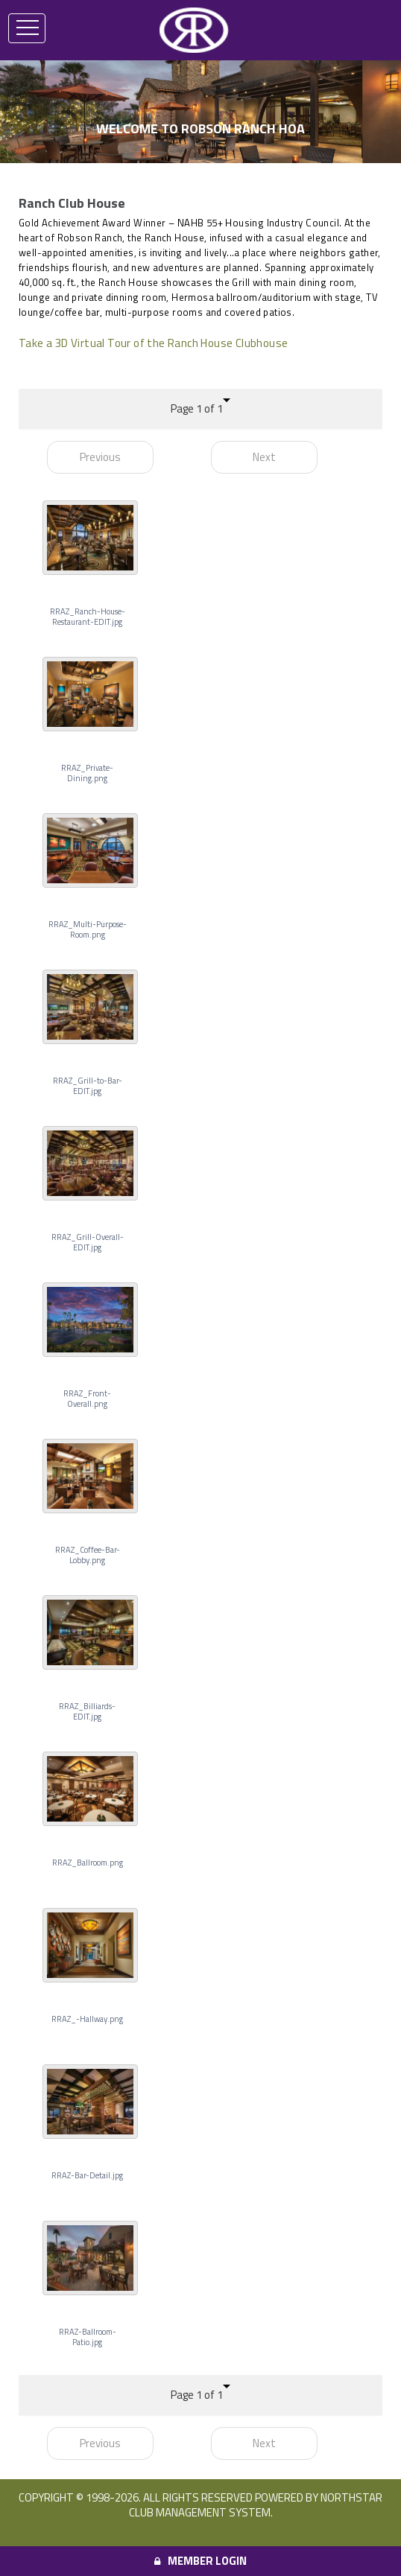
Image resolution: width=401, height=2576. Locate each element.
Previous (100, 456)
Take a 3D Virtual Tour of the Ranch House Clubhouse (153, 343)
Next (264, 456)
